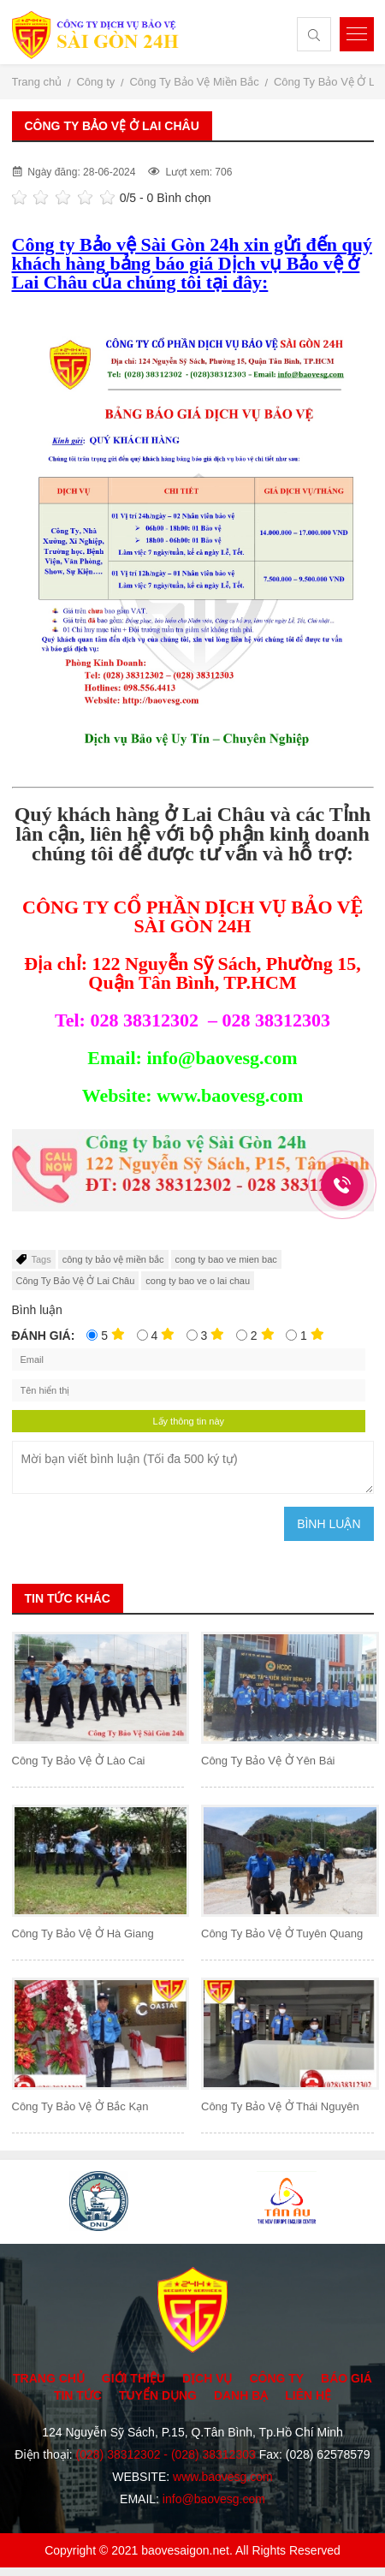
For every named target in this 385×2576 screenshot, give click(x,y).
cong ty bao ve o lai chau (197, 1281)
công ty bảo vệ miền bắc (113, 1259)
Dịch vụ (207, 2378)
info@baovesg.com (214, 2499)
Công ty (276, 2378)
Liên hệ (308, 2395)
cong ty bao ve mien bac (226, 1259)
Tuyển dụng (158, 2395)
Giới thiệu (133, 2378)
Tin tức (78, 2395)
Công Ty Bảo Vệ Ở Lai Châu (75, 1281)
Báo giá (346, 2378)
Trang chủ (49, 2378)
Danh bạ (241, 2395)
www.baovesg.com (223, 2477)
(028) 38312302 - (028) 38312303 (166, 2454)
